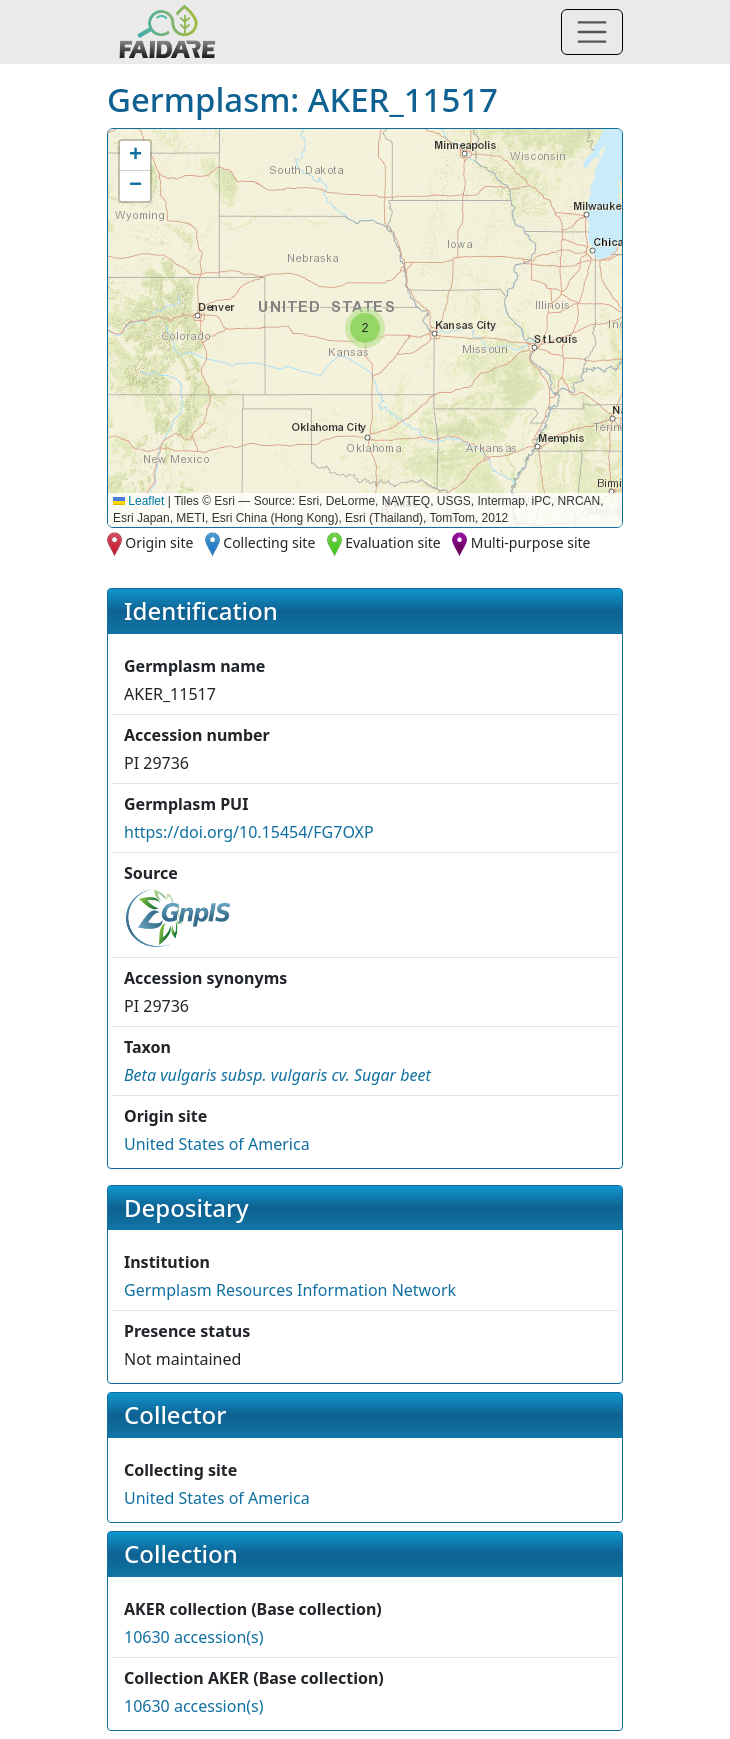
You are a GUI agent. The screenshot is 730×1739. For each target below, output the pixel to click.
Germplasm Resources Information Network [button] (290, 1290)
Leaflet (138, 501)
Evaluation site (393, 542)
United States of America (217, 1144)
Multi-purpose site (531, 542)
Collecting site (269, 542)
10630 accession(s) (194, 1637)
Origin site (159, 542)
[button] (365, 328)
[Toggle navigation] (592, 32)
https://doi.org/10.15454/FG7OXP (249, 832)
